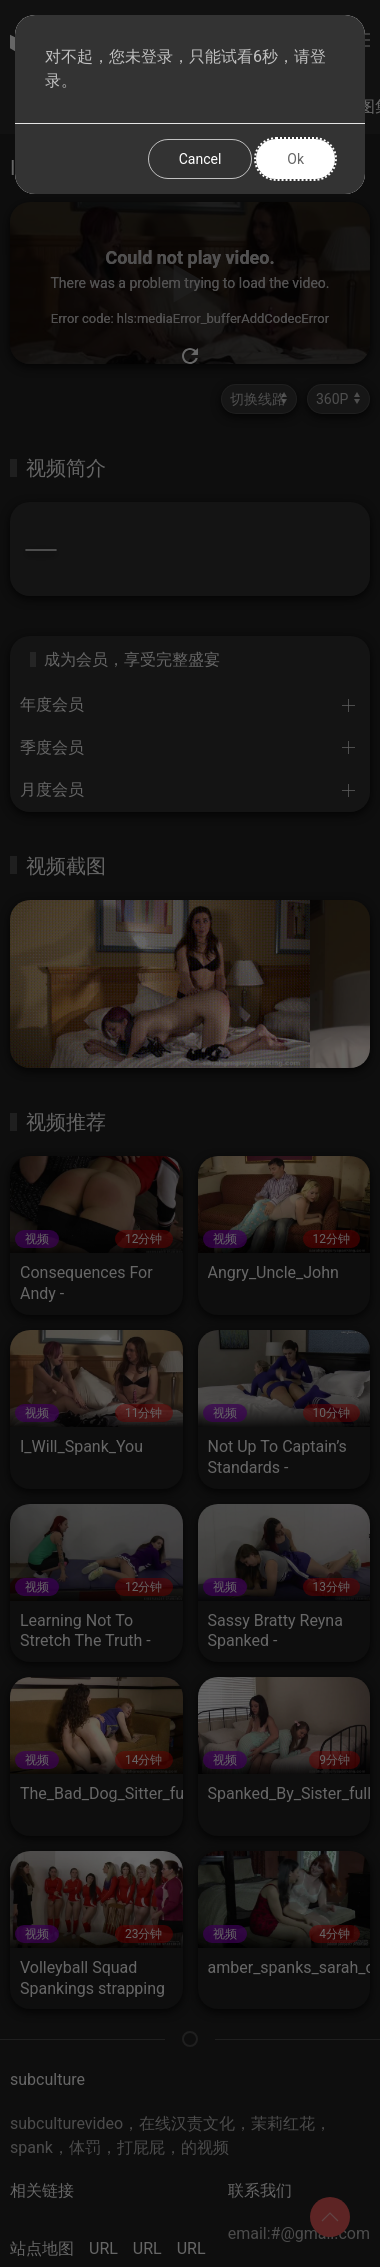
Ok (295, 159)
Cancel (200, 159)
